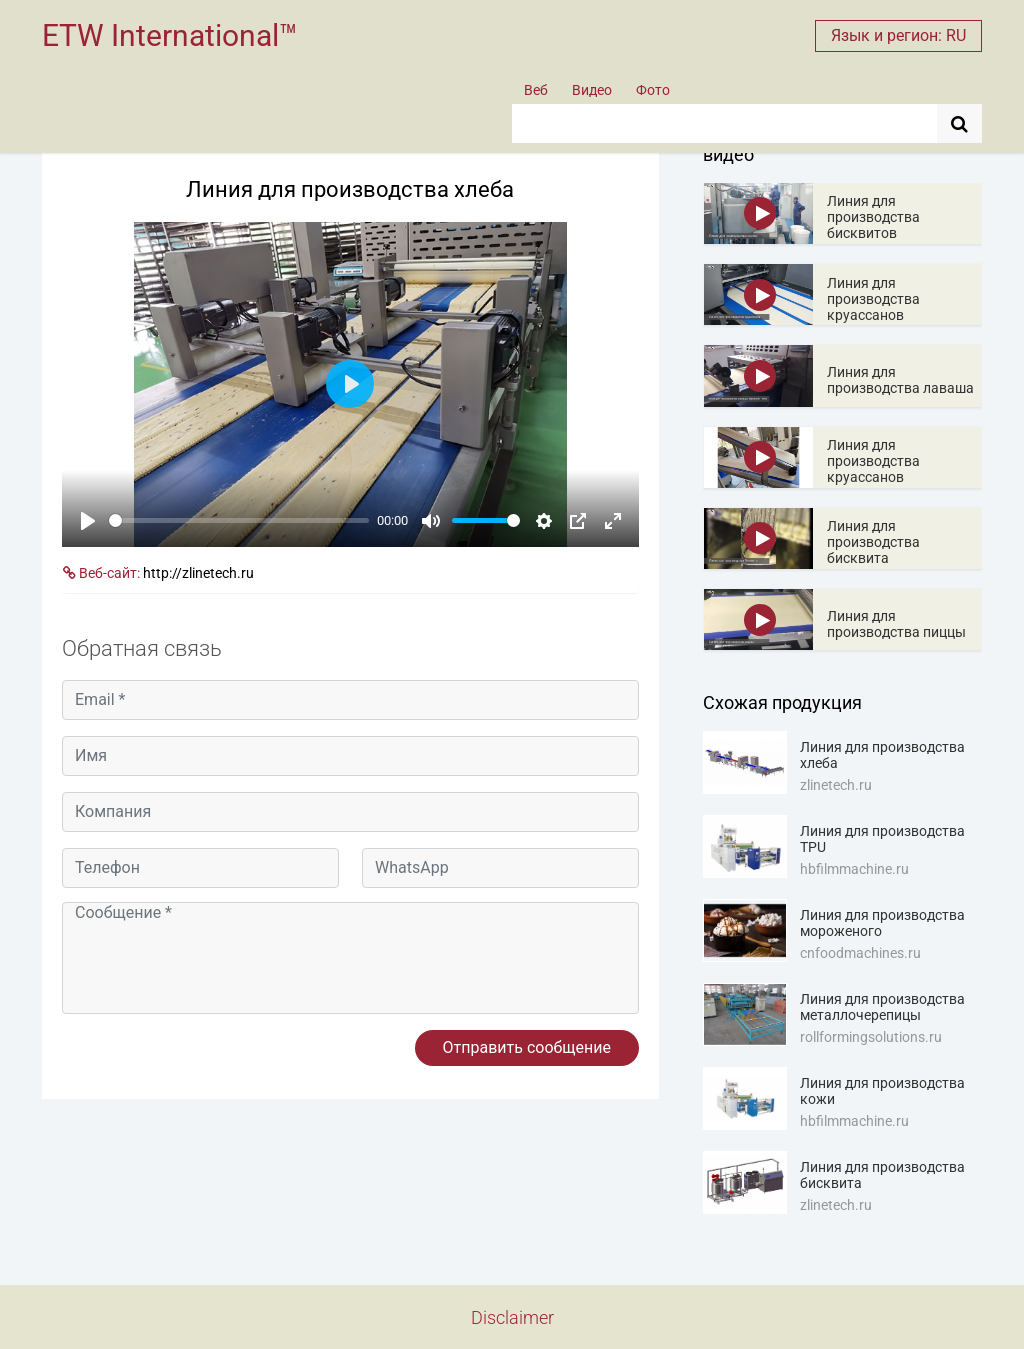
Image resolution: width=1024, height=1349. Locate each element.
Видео (592, 90)
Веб (536, 90)
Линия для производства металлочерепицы (882, 1007)
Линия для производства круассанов (873, 299)
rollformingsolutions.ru (871, 1037)
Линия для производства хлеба (882, 755)
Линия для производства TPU (882, 839)
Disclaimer (512, 1317)
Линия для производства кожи (882, 1091)
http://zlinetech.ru (198, 573)
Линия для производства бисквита (873, 542)
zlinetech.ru (836, 785)
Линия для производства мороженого (882, 923)
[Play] (88, 521)
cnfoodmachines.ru (860, 953)
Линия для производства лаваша (900, 380)
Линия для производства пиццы (896, 624)
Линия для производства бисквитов (873, 217)
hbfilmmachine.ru (854, 869)
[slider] (239, 520)
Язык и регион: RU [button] (898, 35)
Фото (653, 90)
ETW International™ (170, 35)
